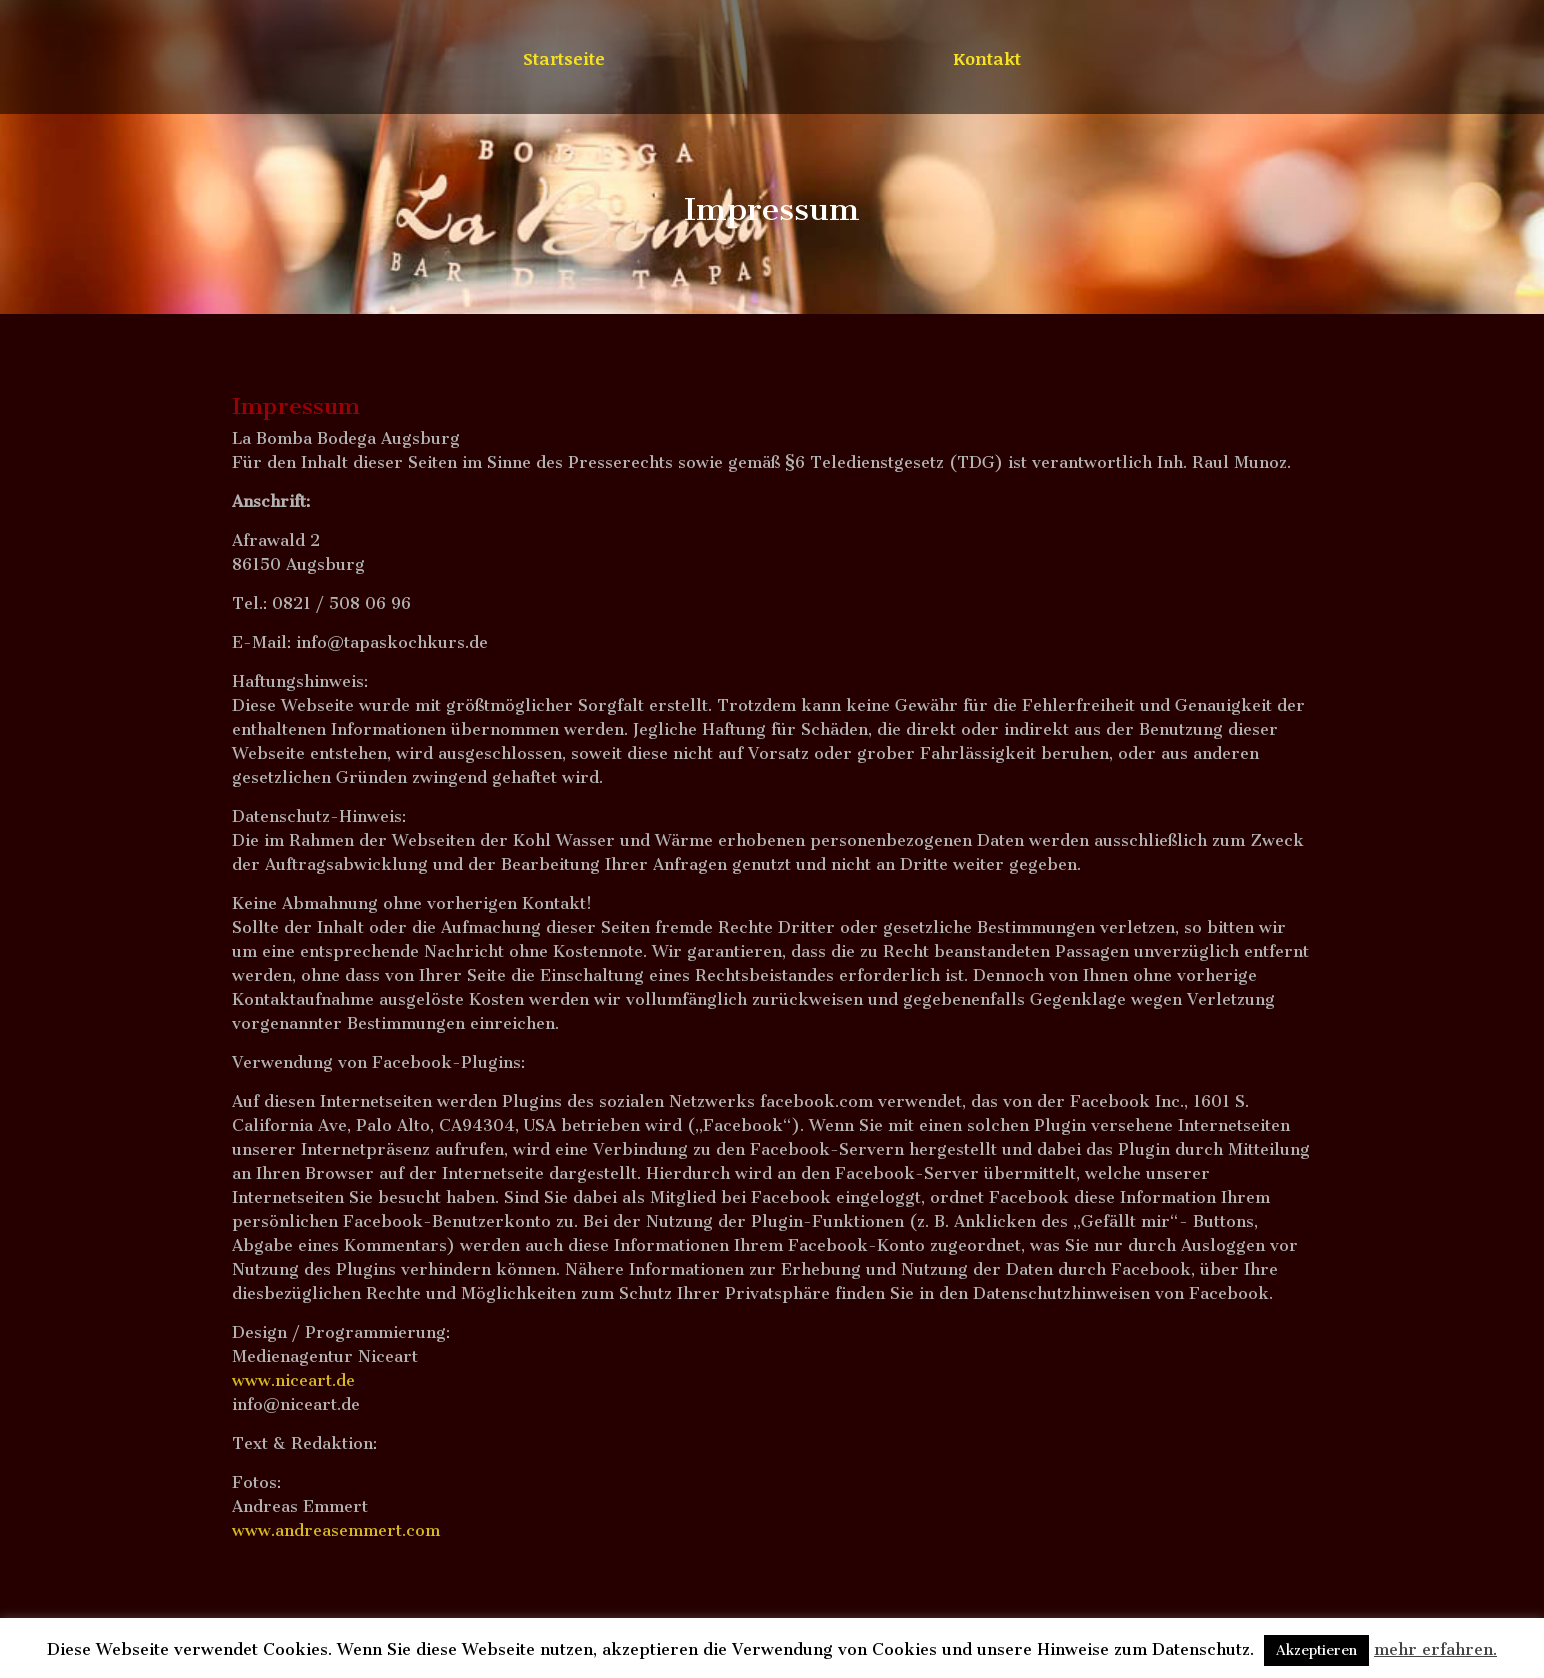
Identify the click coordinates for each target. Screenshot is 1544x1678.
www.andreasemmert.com (336, 1530)
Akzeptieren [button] (1316, 1650)
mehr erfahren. (1435, 1649)
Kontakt (987, 61)
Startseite (564, 61)
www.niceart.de (293, 1380)
